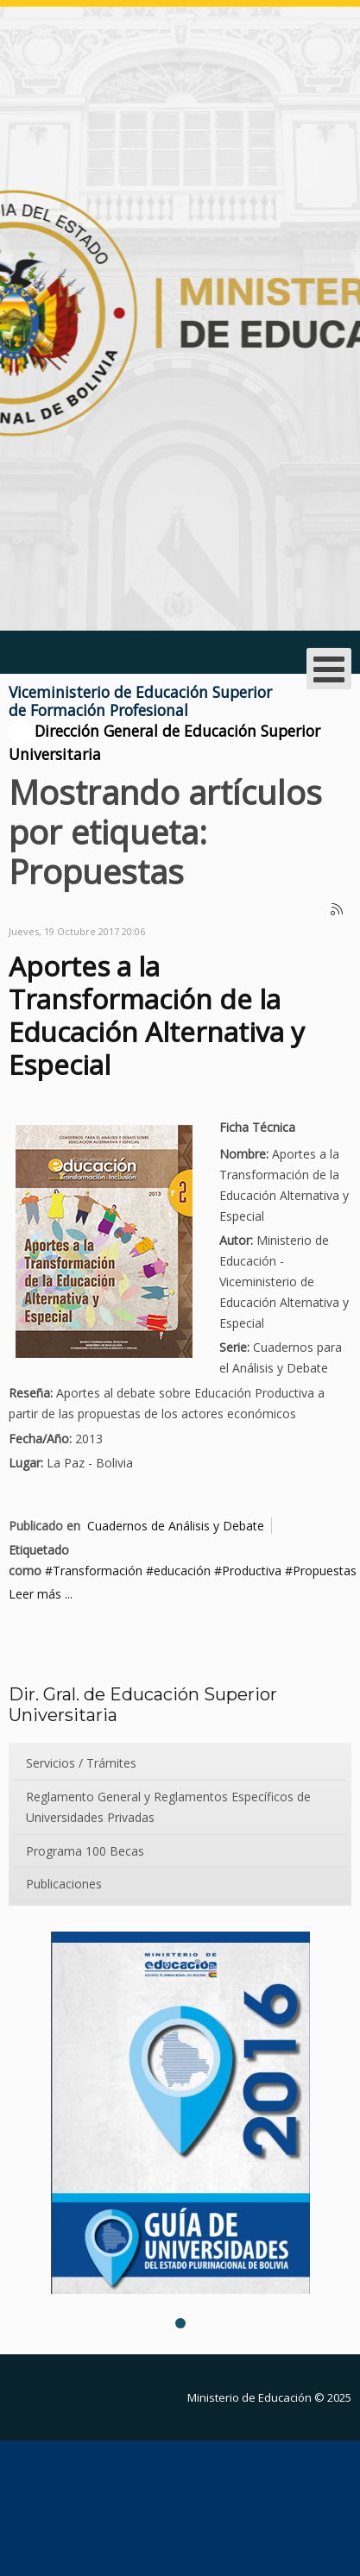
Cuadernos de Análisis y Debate (175, 1525)
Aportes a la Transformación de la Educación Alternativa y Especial (157, 1014)
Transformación (97, 1570)
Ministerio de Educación (249, 2397)
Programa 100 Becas (85, 1851)
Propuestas (325, 1570)
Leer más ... (41, 1594)
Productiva (251, 1570)
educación (182, 1570)
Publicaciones (64, 1883)
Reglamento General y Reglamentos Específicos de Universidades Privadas (168, 1806)
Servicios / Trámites (81, 1763)
